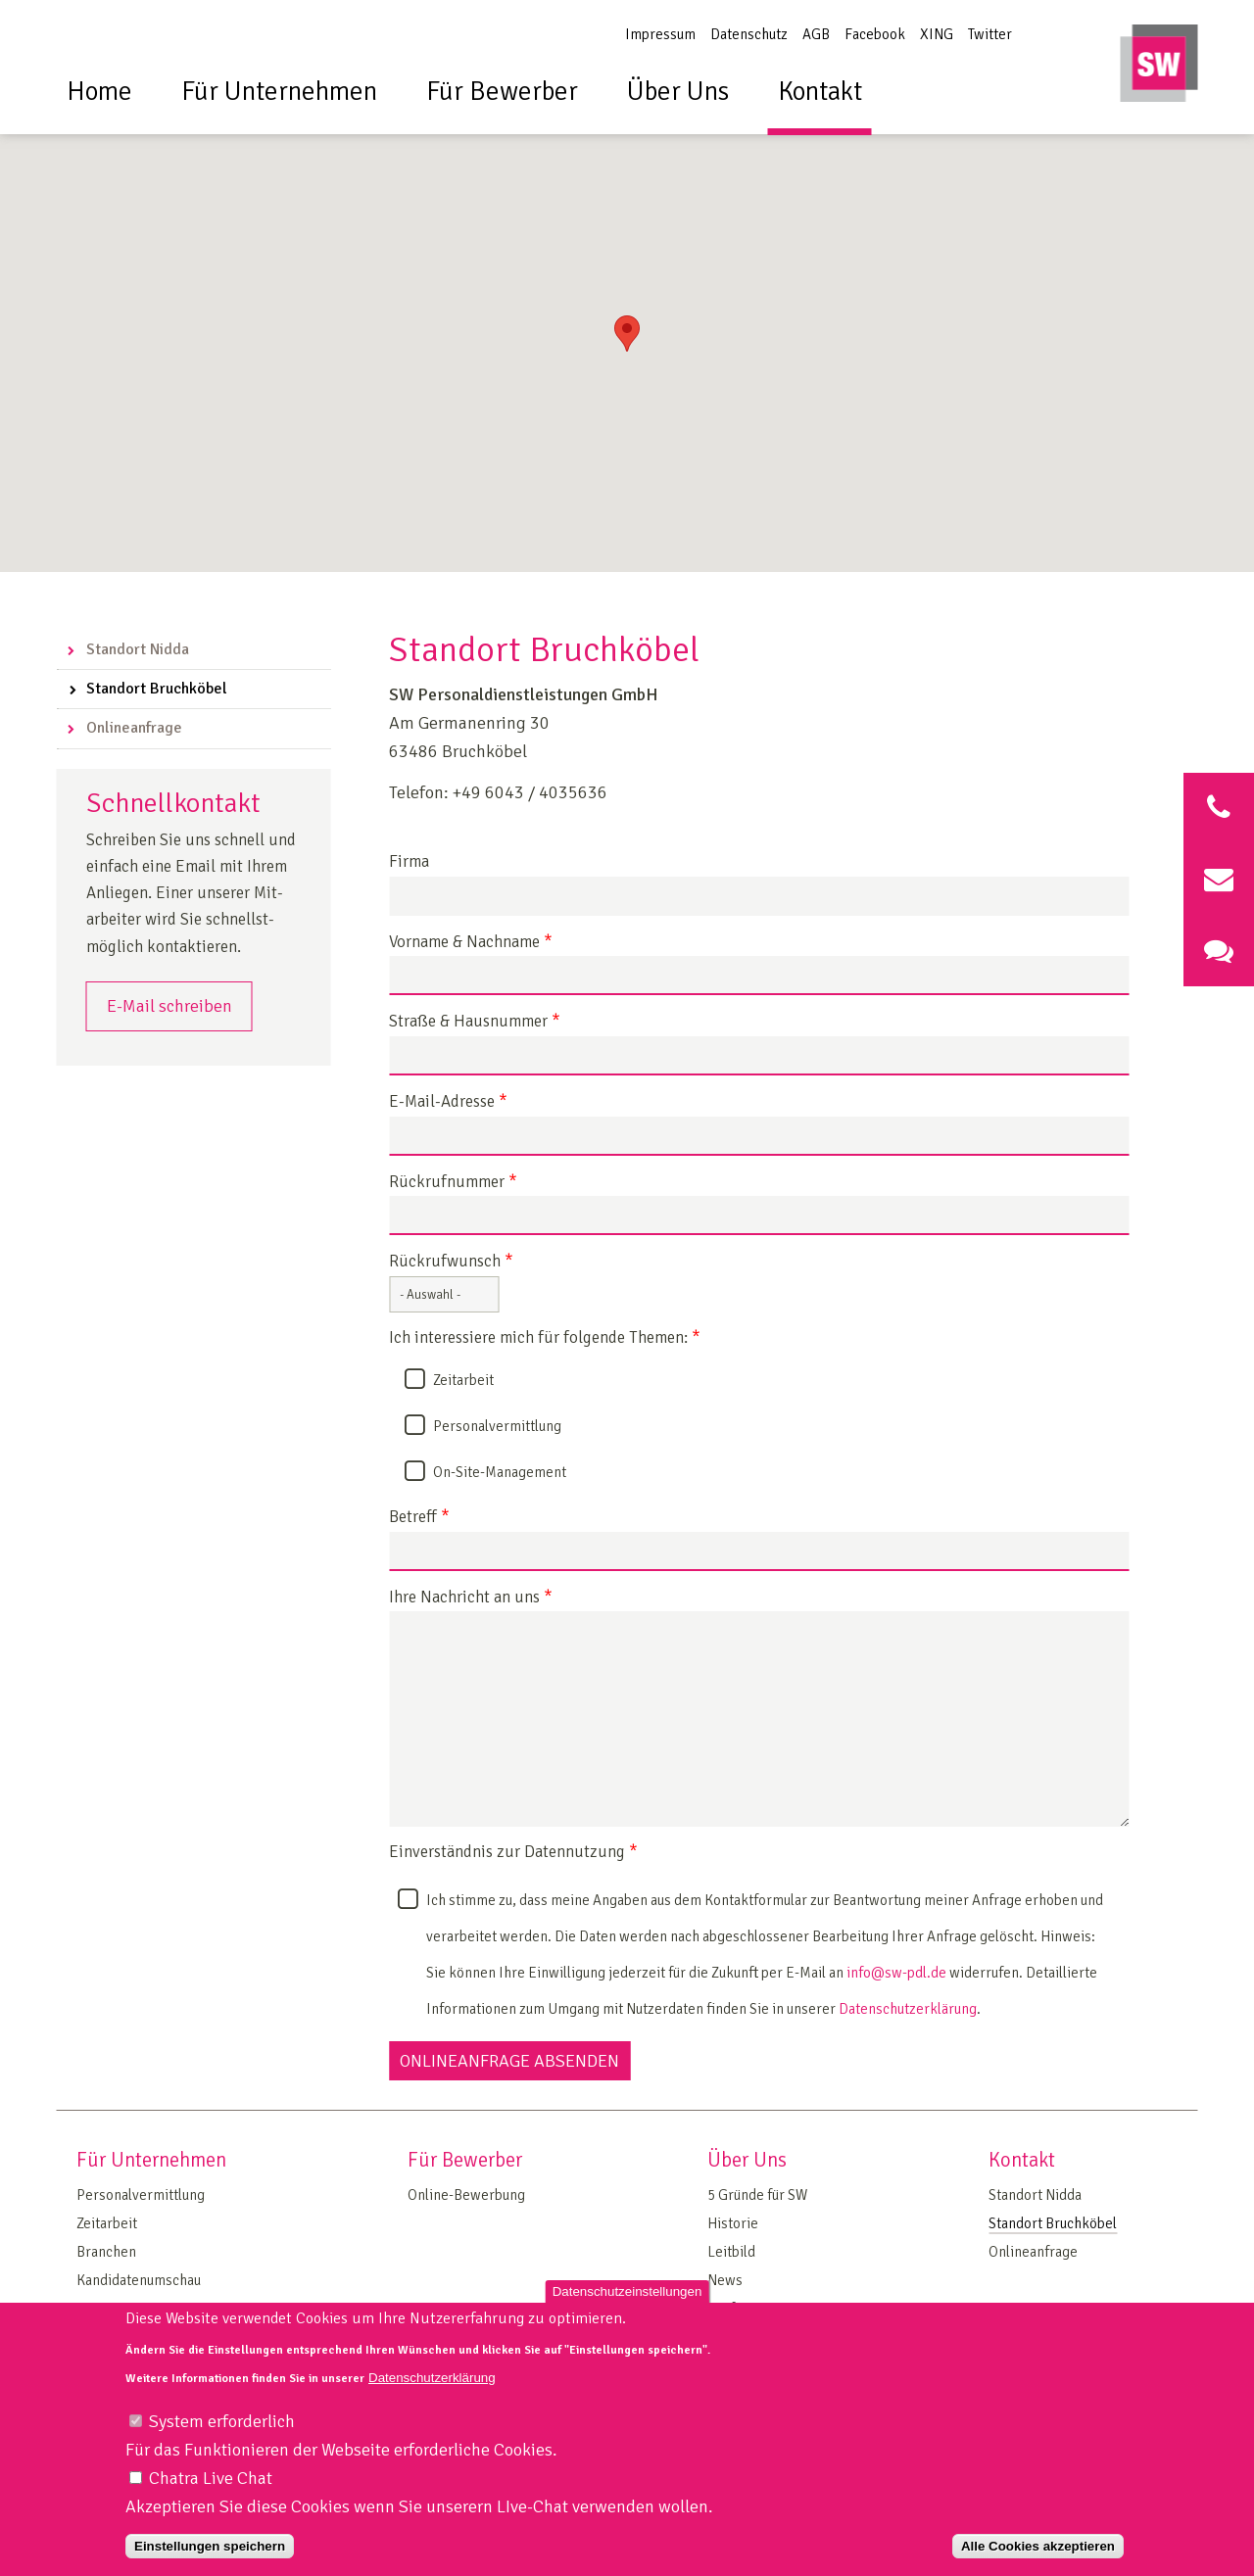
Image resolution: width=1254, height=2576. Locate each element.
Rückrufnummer (453, 1182)
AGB (816, 34)
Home (99, 91)
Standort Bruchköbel (156, 688)
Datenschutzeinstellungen (627, 2309)
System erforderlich (222, 2440)
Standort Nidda (137, 649)
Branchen (106, 2252)
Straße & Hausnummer (474, 1022)
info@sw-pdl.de (896, 1972)
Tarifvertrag (744, 2308)
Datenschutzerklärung (908, 2009)
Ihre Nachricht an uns (471, 1598)
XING (936, 34)
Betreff (419, 1517)
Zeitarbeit (463, 1380)
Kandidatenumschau (138, 2280)
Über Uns (678, 91)
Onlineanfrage (134, 728)
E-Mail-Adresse (448, 1102)
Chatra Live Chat (210, 2496)
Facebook (874, 34)
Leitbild (731, 2252)
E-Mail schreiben (169, 1006)
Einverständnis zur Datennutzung (513, 1852)
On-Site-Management (499, 1472)
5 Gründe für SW (757, 2195)
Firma (409, 862)
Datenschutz (749, 34)
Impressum (660, 34)
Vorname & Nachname (471, 942)
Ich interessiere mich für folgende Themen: (544, 1338)
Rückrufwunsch (451, 1262)
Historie (732, 2223)
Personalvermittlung (497, 1426)
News (725, 2280)
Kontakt (820, 91)
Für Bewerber (502, 91)
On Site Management (141, 2308)
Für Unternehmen (279, 91)
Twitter (990, 34)
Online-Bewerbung (466, 2195)
